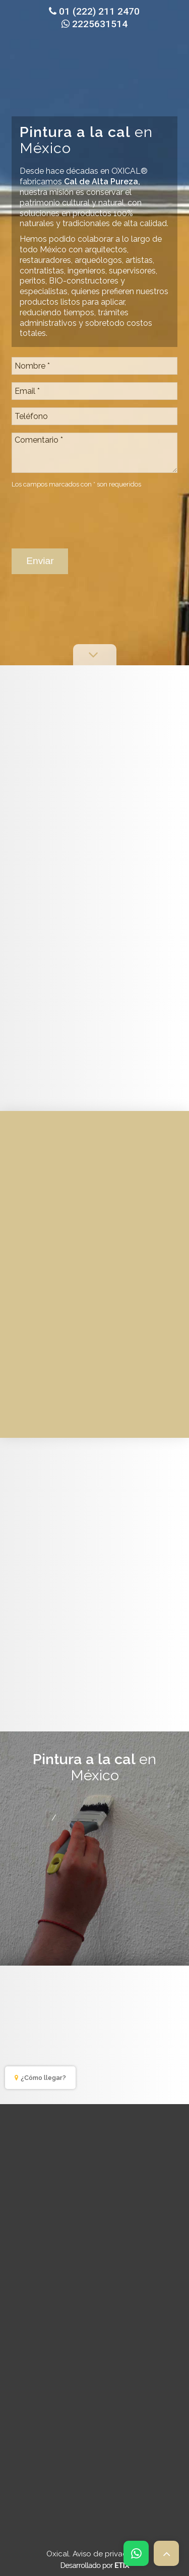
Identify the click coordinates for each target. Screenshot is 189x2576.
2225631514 (94, 24)
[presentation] (88, 513)
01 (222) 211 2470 (94, 11)
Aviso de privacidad (108, 2553)
